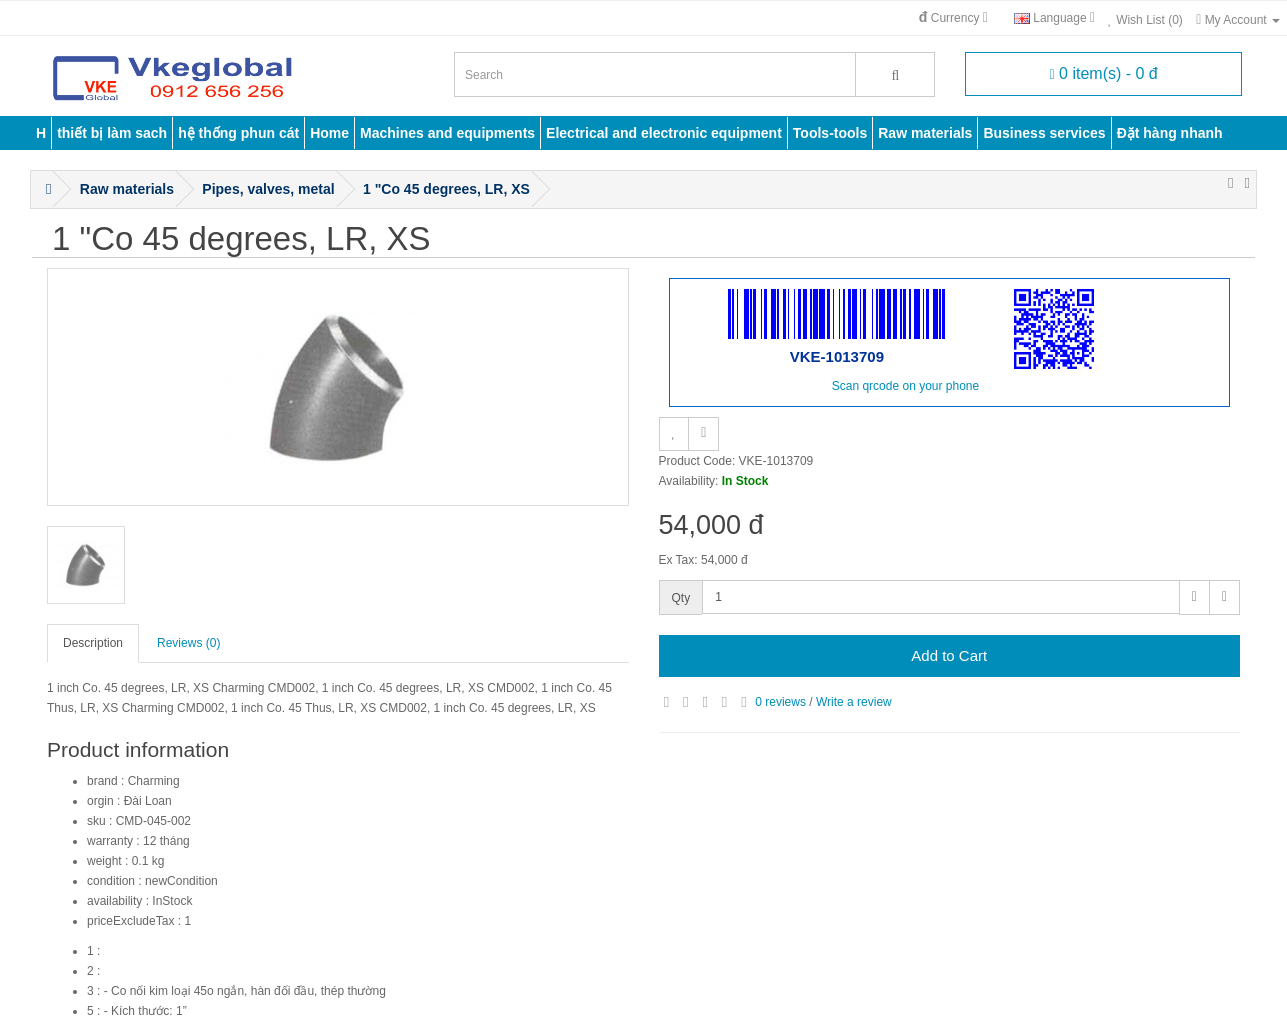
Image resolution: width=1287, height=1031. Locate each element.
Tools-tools (830, 133)
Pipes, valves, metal (268, 189)
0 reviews (780, 702)
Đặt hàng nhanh (1170, 133)
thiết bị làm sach (112, 133)
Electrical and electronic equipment (664, 133)
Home (329, 133)
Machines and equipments (447, 133)
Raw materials (925, 133)
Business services (1044, 133)
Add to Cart (949, 655)
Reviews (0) (188, 643)
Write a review (854, 702)
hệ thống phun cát (238, 133)
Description (93, 643)
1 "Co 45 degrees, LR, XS (446, 189)
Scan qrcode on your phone (905, 386)
